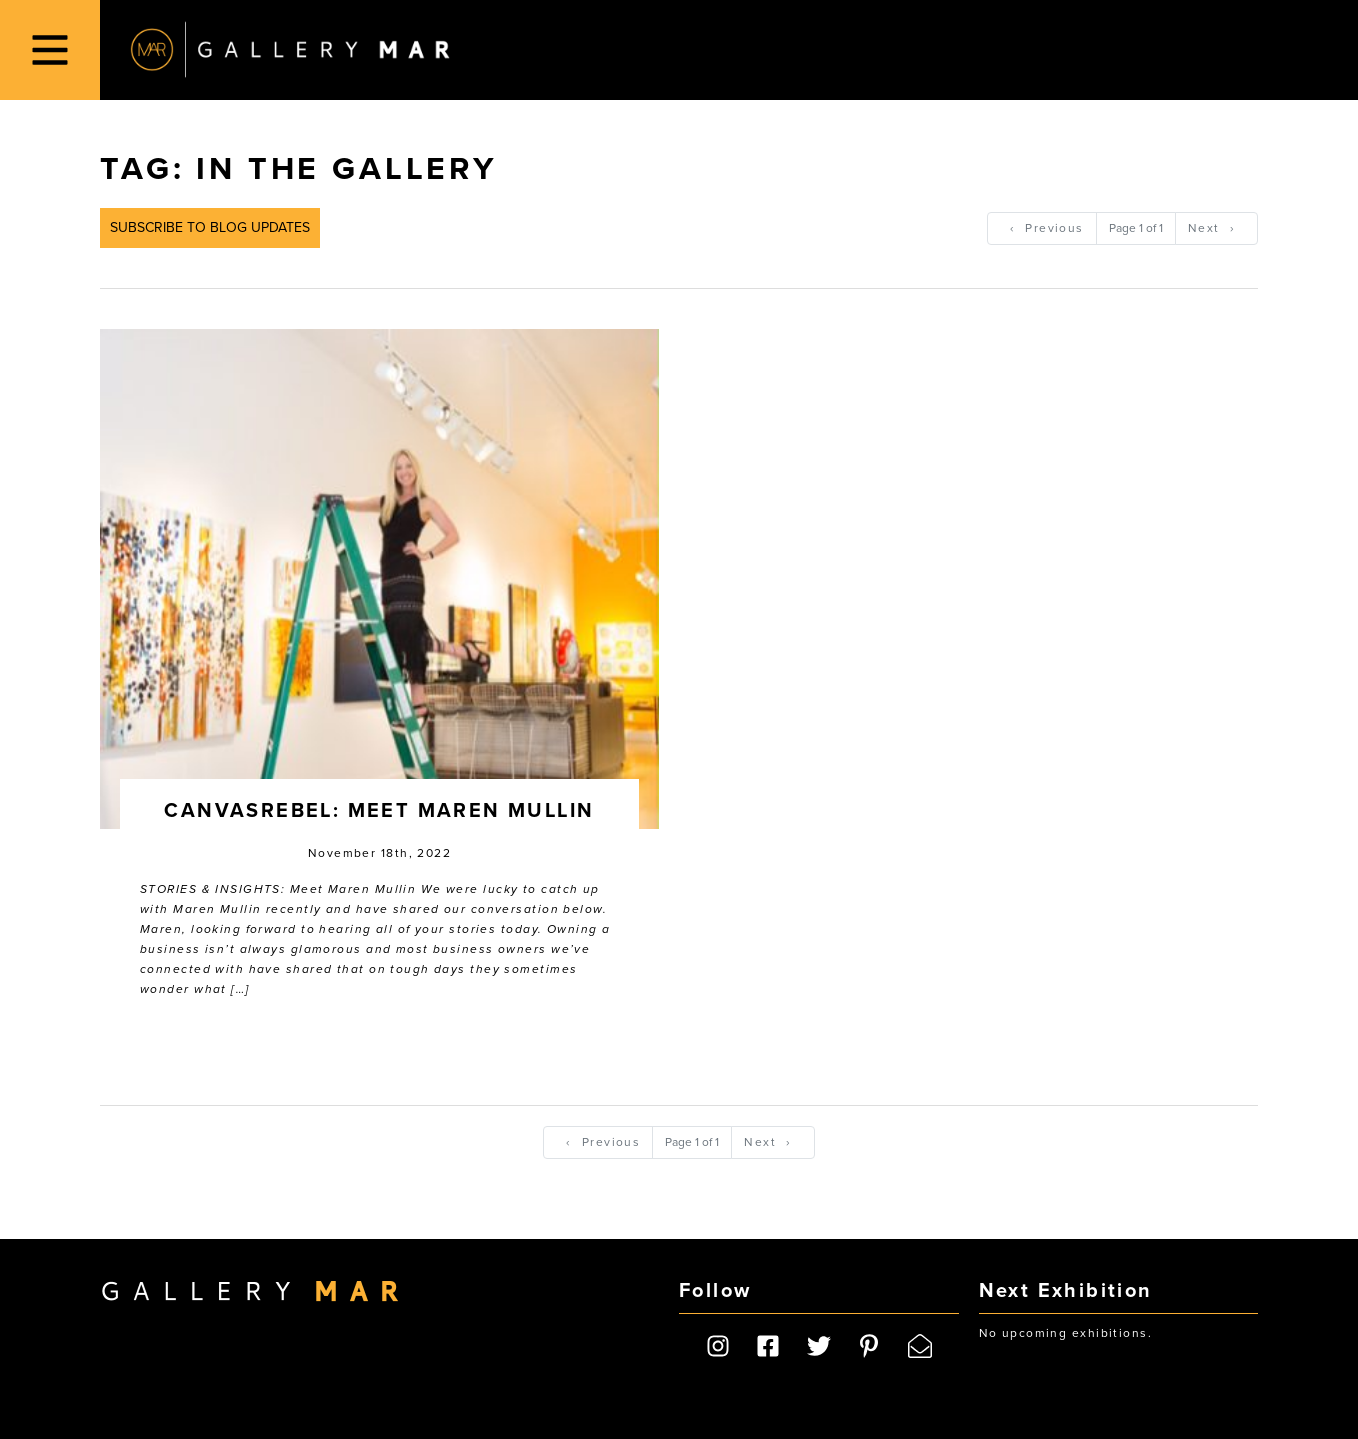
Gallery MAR (290, 50)
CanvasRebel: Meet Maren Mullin (379, 811)
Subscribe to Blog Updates (210, 227)
